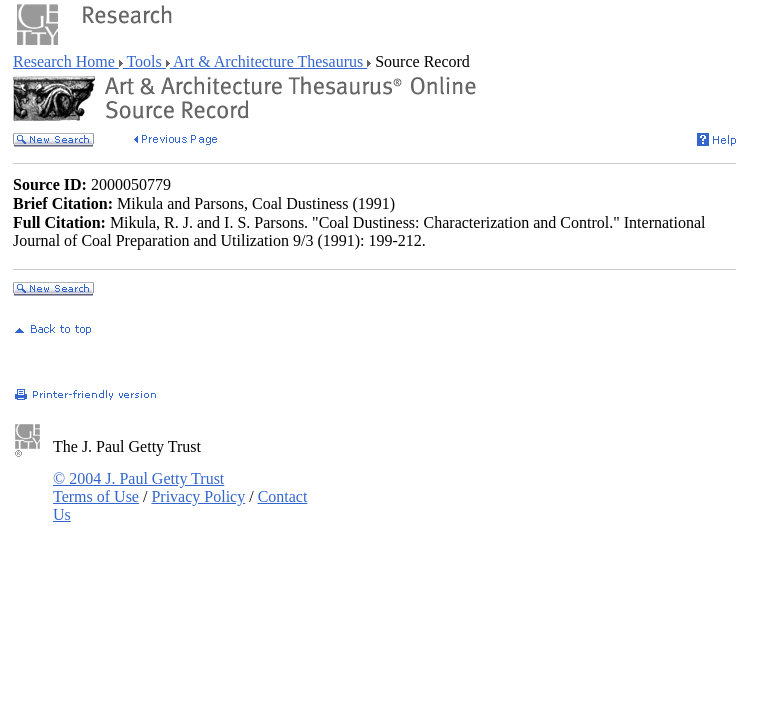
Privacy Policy (198, 496)
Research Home (66, 61)
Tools (144, 61)
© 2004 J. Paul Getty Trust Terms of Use (138, 487)
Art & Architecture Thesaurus (268, 61)
